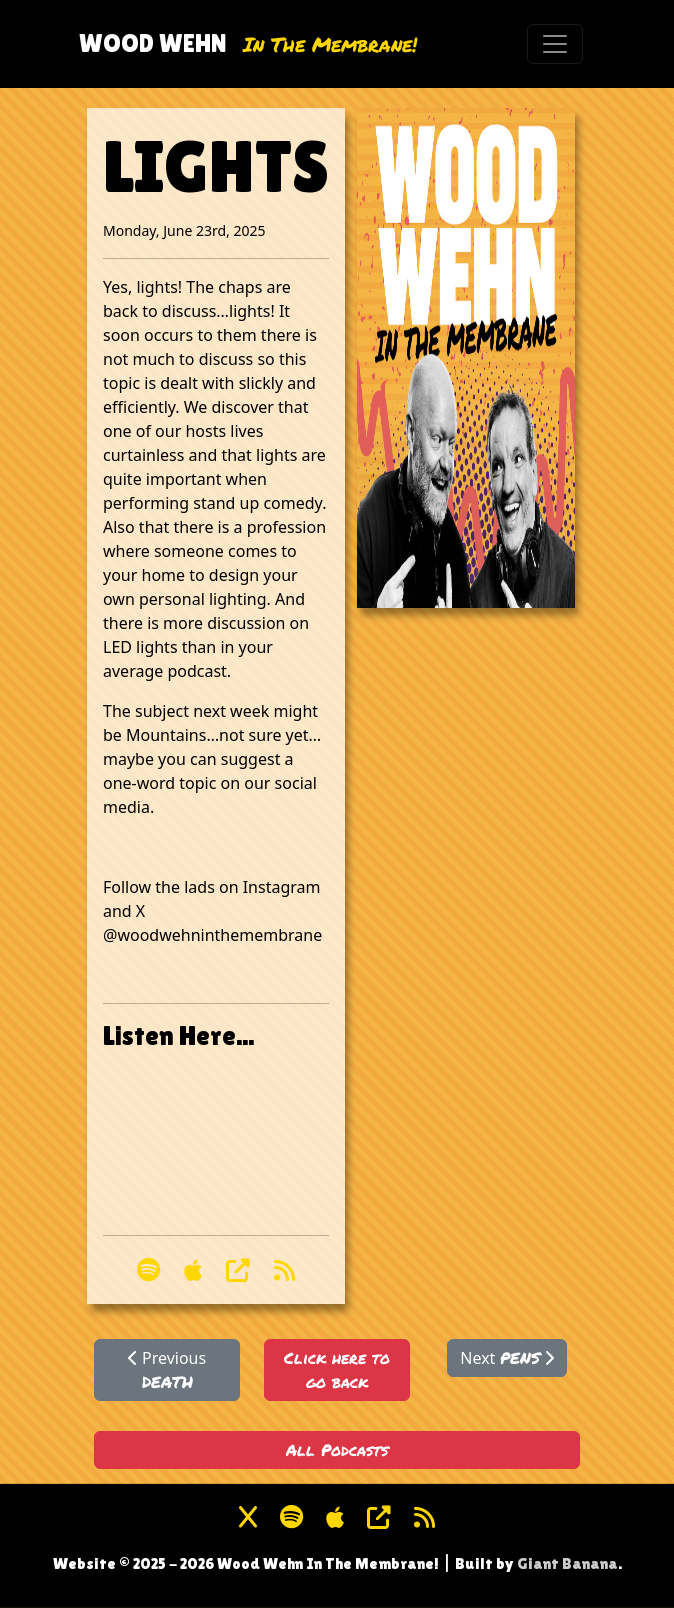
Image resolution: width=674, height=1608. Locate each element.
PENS (520, 1357)
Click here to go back (337, 1369)
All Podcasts (337, 1449)
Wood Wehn (153, 43)
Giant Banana (567, 1563)
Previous (167, 1370)
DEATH (167, 1381)
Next (506, 1357)
